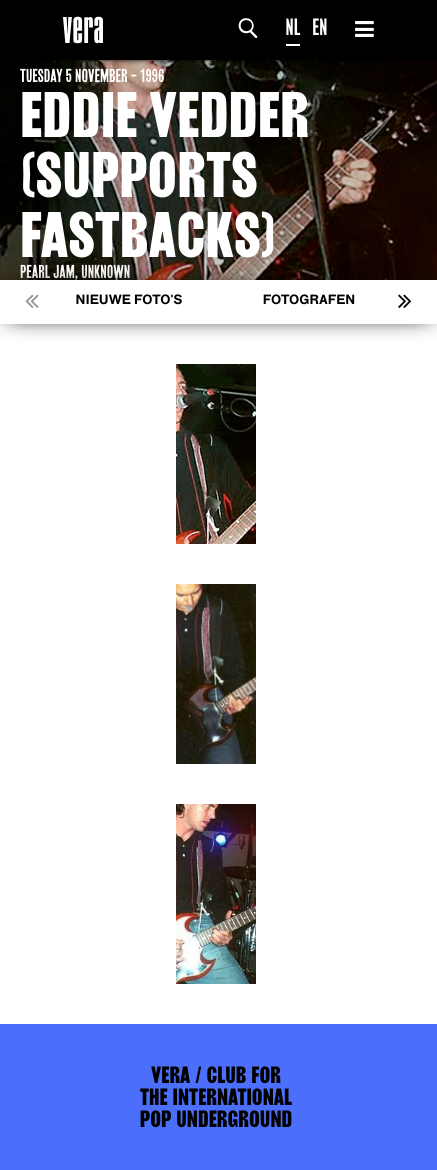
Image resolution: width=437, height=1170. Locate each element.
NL (293, 27)
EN (319, 27)
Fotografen (309, 300)
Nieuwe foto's (129, 300)
